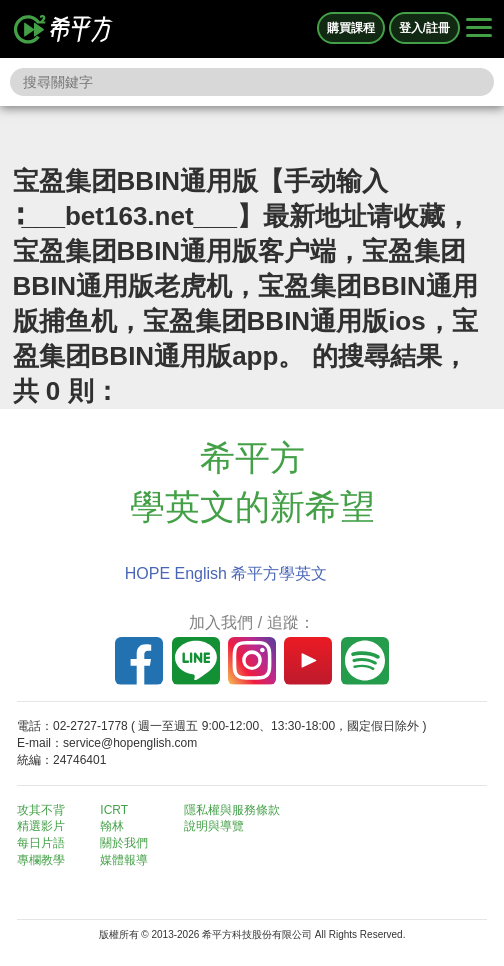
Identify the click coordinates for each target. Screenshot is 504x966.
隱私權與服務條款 (232, 810)
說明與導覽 (214, 826)
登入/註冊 (424, 28)
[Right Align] (479, 29)
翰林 (112, 826)
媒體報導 (124, 860)
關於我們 (124, 843)
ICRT (114, 810)
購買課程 (351, 28)
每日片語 (41, 843)
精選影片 (41, 826)
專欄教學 (41, 860)
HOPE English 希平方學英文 (226, 573)
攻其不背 (41, 810)
